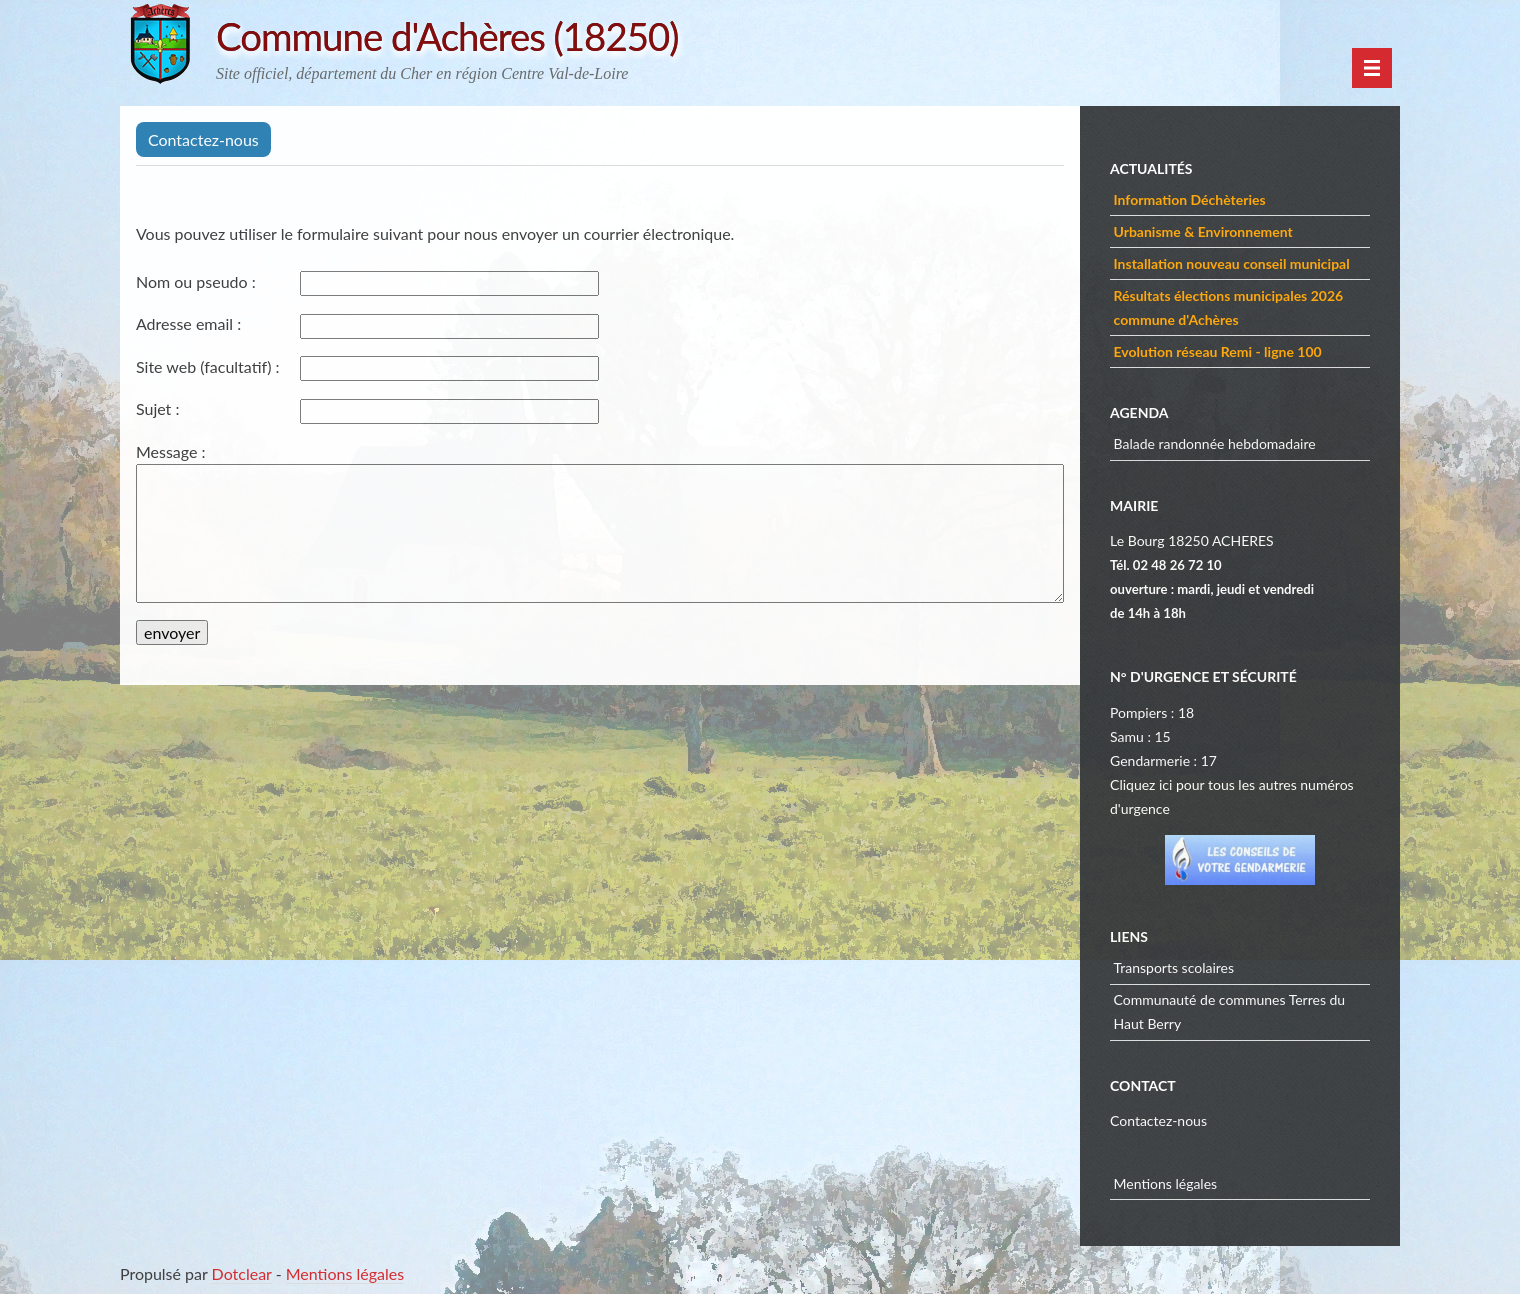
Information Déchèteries (1190, 199)
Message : (171, 451)
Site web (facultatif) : (208, 366)
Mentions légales (1166, 1183)
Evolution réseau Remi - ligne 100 (1218, 351)
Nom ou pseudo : (196, 281)
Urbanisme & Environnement (1203, 231)
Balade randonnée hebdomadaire (1215, 443)
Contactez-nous (1158, 1120)
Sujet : (158, 408)
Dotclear (242, 1273)
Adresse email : (188, 323)
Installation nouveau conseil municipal (1232, 263)
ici (1165, 784)
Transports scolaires (1174, 967)
